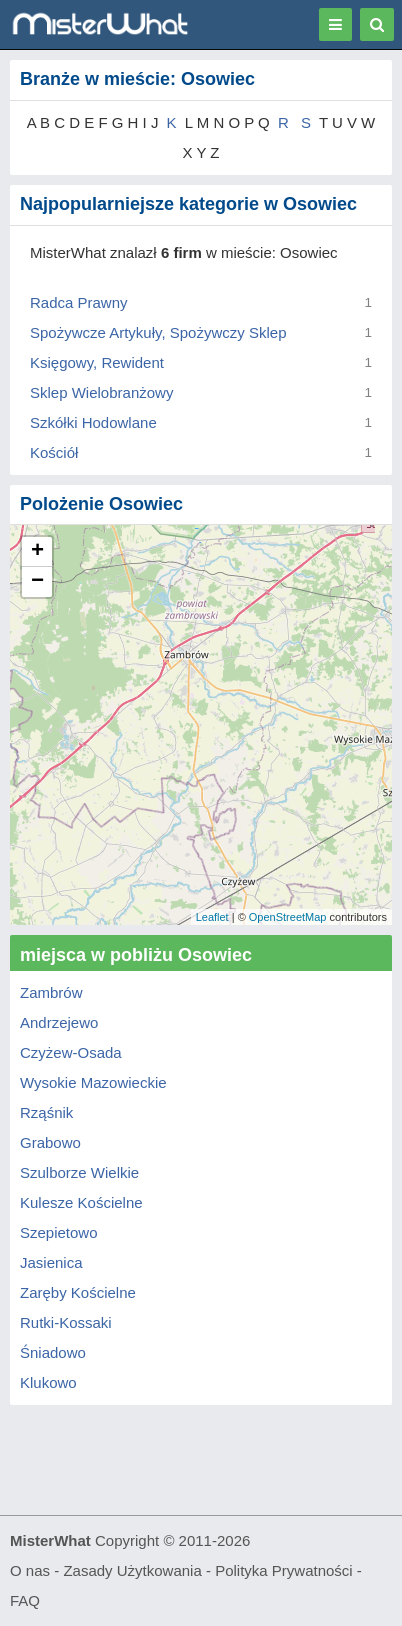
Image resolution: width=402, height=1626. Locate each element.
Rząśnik (46, 1112)
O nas (30, 1570)
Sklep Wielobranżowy (101, 392)
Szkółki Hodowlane (93, 422)
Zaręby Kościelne (78, 1292)
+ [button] (37, 552)
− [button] (37, 582)
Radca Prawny (79, 302)
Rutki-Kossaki (66, 1322)
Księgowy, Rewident (97, 362)
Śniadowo (53, 1352)
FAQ (25, 1600)
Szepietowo (59, 1232)
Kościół (54, 452)
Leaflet (212, 917)
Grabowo (50, 1142)
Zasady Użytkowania (132, 1570)
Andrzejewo (59, 1022)
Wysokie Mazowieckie (93, 1082)
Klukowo (48, 1382)
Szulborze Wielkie (79, 1172)
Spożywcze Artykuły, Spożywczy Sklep (158, 332)
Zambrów (51, 992)
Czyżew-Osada (71, 1052)
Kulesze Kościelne (81, 1202)
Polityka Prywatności (284, 1570)
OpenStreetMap (288, 917)
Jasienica (51, 1262)
